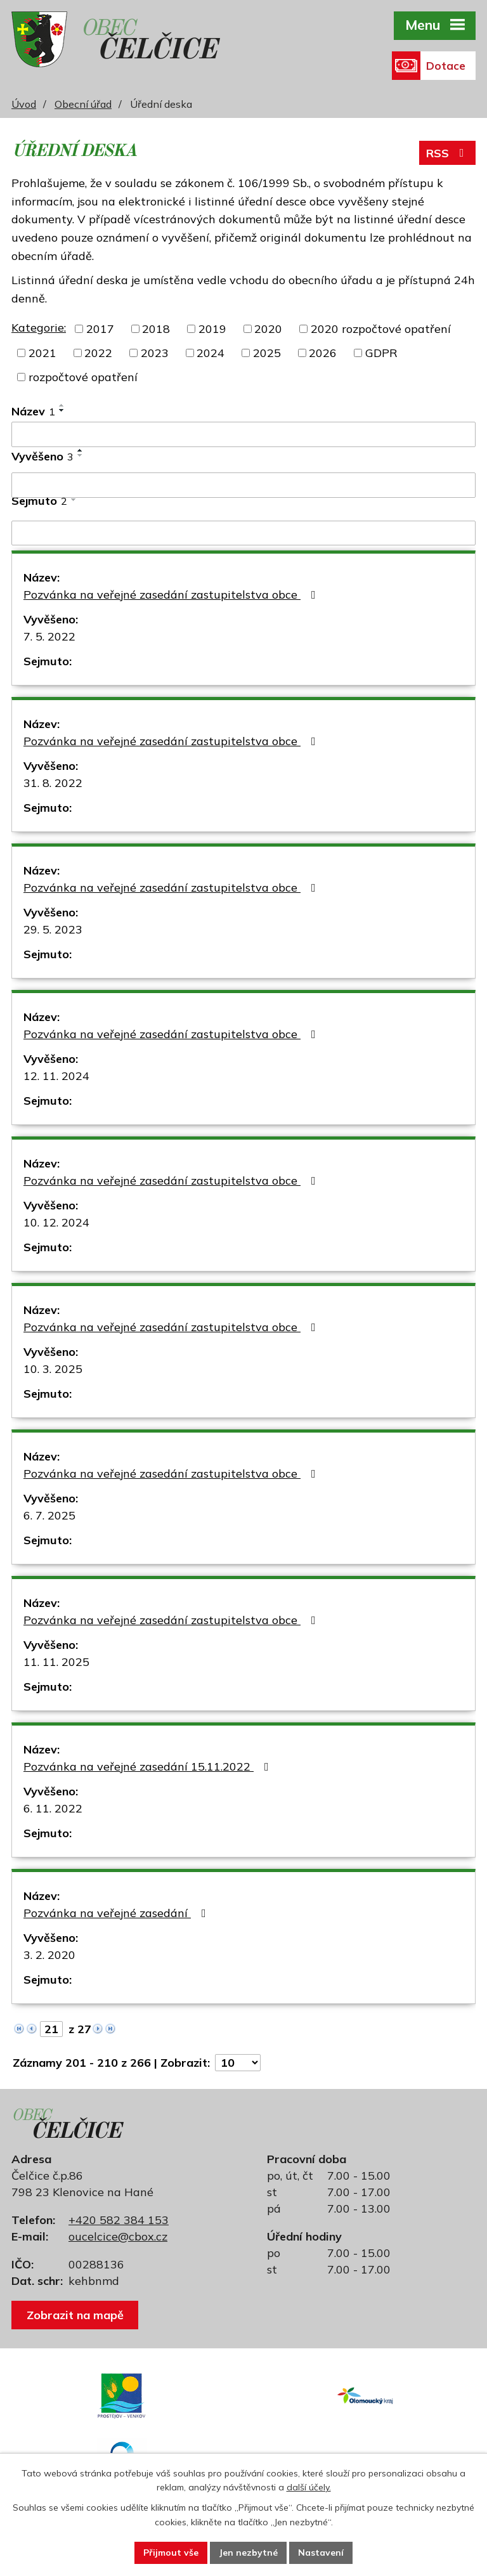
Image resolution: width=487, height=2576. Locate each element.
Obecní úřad (83, 104)
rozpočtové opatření (83, 377)
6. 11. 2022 (52, 1808)
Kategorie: (38, 327)
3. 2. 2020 (49, 1955)
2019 (212, 329)
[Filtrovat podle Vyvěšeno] (243, 485)
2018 (156, 329)
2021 (42, 353)
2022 (98, 353)
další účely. (309, 2488)
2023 (155, 353)
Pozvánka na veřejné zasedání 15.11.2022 (148, 1766)
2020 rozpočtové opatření (381, 329)
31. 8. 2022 (52, 783)
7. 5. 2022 (49, 636)
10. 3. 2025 (52, 1369)
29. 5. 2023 (52, 929)
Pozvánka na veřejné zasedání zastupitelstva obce (172, 594)
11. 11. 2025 (56, 1662)
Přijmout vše (170, 2552)
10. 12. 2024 (56, 1222)
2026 (323, 353)
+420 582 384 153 (118, 2220)
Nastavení (321, 2552)
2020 (268, 329)
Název (33, 411)
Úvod (23, 104)
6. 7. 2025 (49, 1515)
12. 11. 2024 (56, 1076)
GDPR (381, 353)
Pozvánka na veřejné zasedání (117, 1913)
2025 (267, 353)
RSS (447, 153)
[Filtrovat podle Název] (243, 434)
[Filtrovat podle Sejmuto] (243, 533)
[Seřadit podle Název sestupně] (62, 410)
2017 (100, 329)
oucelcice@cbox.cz (117, 2236)
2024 (210, 353)
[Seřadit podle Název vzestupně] (62, 405)
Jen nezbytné (248, 2552)
